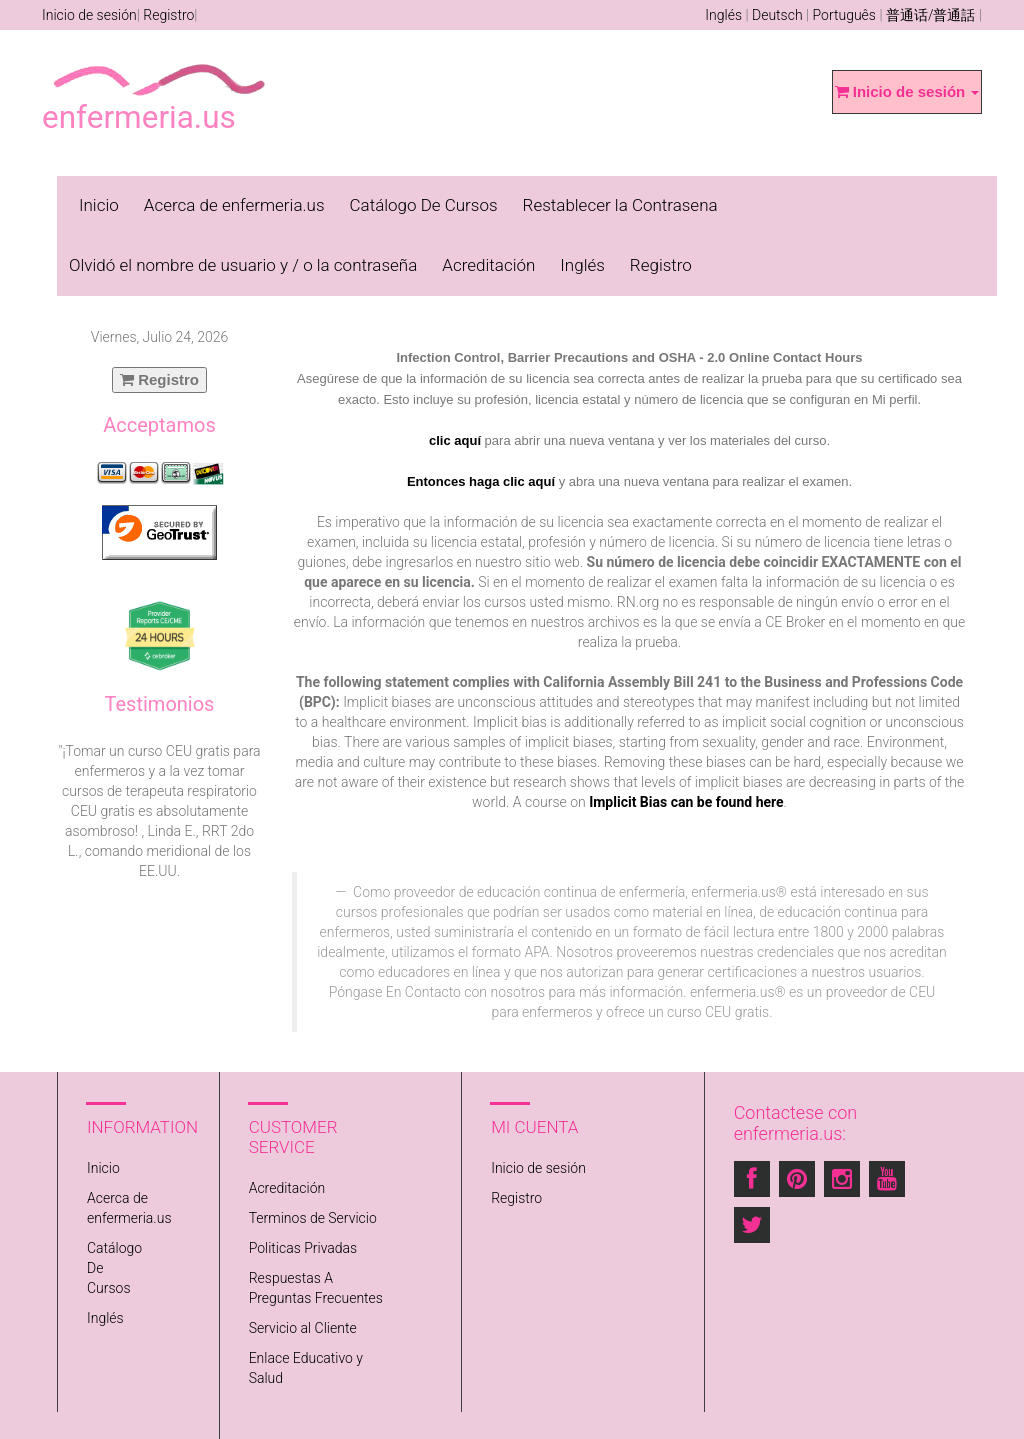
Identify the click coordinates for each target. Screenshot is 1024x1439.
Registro (168, 15)
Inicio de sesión (89, 15)
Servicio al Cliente (303, 1328)
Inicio (99, 205)
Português (844, 15)
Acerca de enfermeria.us (234, 205)
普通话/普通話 (931, 15)
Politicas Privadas (303, 1248)
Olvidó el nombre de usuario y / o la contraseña (243, 265)
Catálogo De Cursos (424, 205)
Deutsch (777, 15)
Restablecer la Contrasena (620, 205)
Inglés (723, 15)
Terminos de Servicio (313, 1218)
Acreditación (488, 265)
